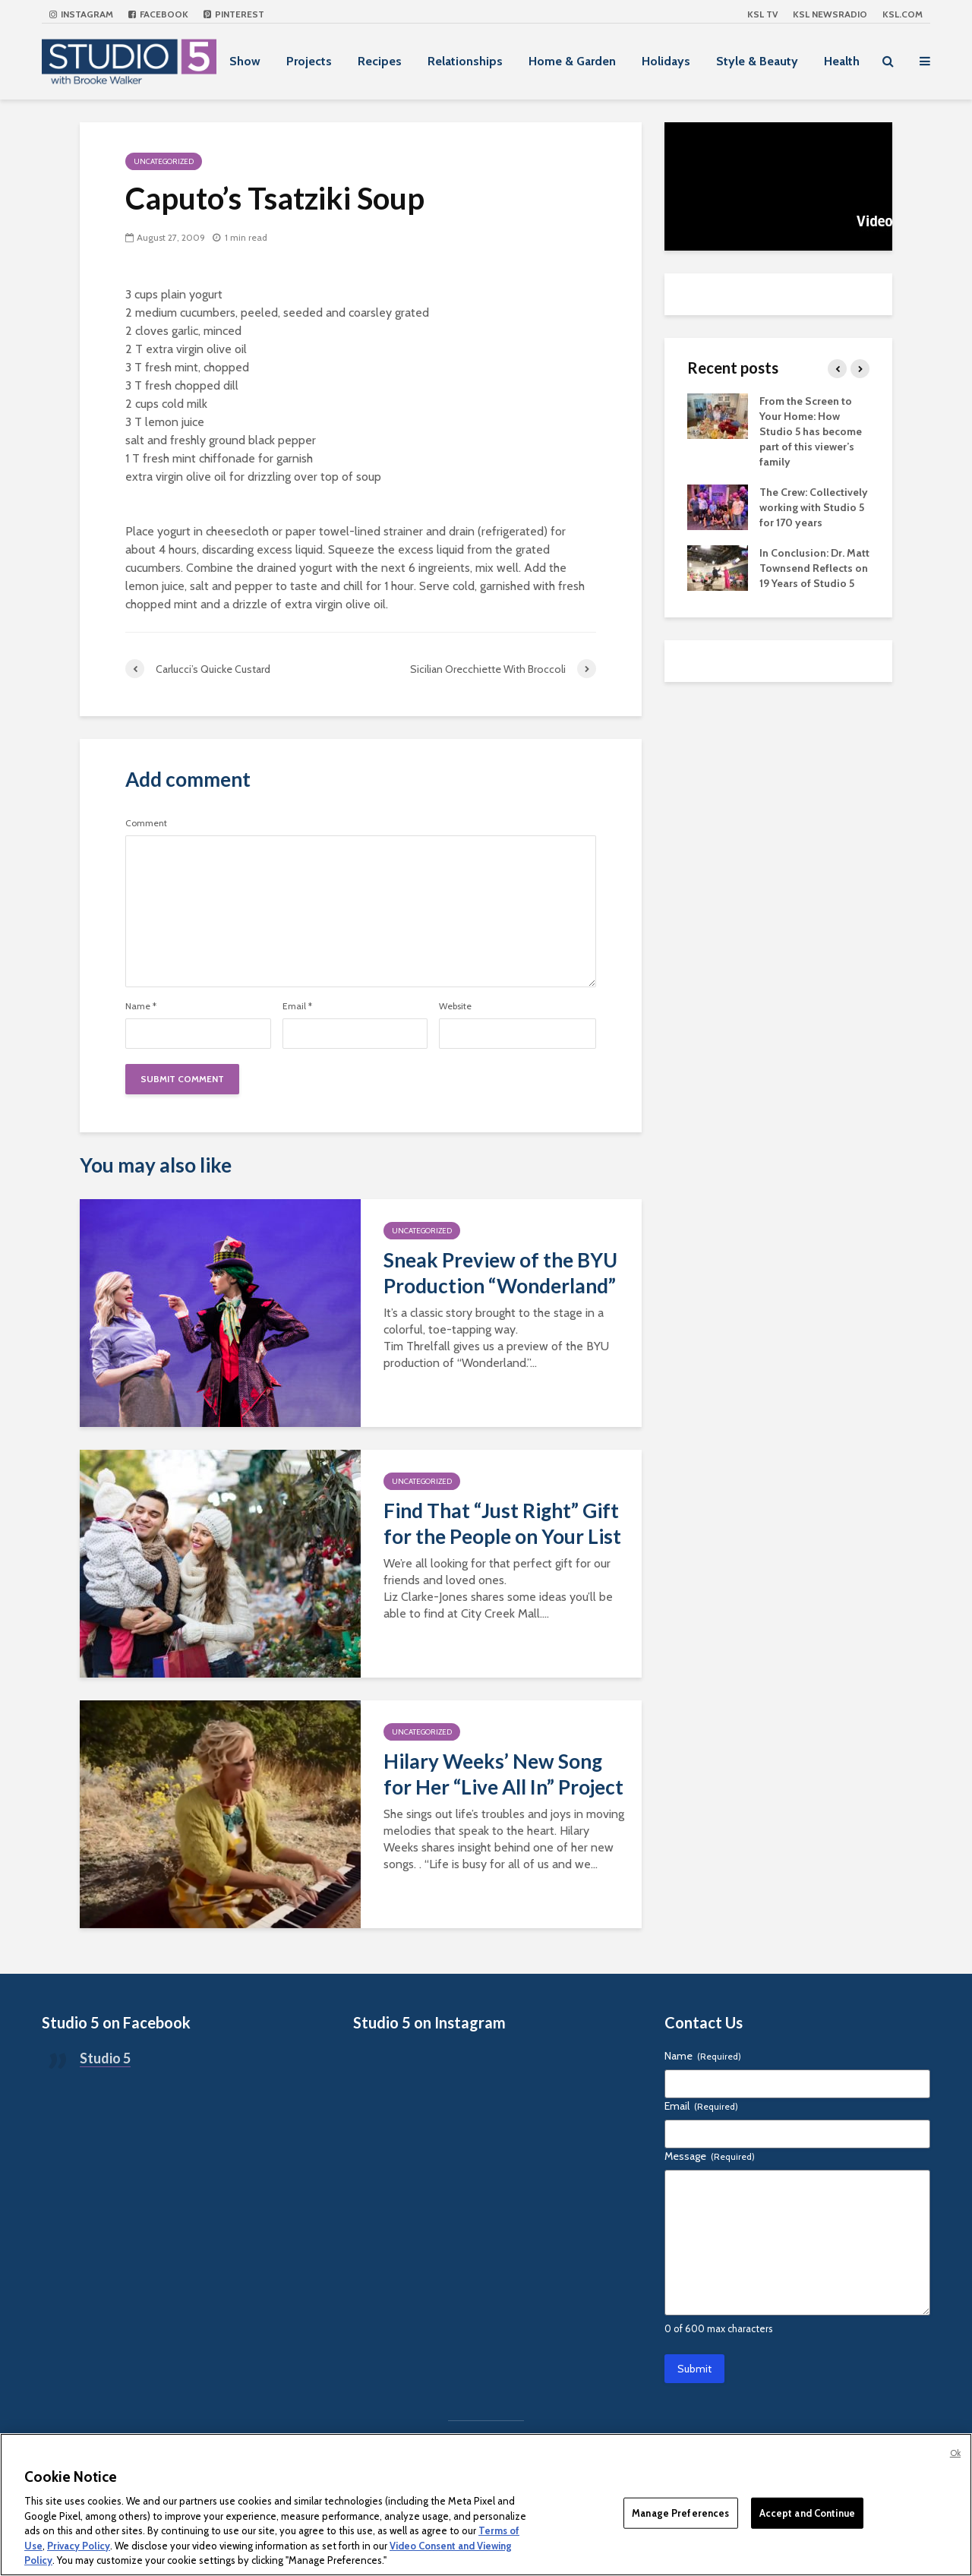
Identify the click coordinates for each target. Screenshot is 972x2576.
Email (297, 1006)
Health (842, 61)
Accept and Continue (807, 2512)
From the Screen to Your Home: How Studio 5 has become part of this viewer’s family (810, 431)
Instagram (81, 14)
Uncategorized (164, 161)
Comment (146, 823)
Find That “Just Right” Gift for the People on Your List (502, 1523)
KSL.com (902, 14)
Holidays (666, 61)
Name (140, 1006)
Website (455, 1006)
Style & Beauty (757, 61)
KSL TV (762, 14)
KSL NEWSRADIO (830, 14)
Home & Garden (572, 61)
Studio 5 (105, 2058)
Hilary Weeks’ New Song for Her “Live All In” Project (503, 1774)
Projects (309, 61)
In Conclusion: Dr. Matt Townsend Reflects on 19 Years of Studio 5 (814, 568)
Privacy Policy (78, 2546)
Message (709, 2156)
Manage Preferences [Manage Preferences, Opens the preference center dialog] (680, 2512)
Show (244, 61)
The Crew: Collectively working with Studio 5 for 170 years (813, 507)
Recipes (380, 61)
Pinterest (234, 14)
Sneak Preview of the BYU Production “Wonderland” (500, 1273)
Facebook (158, 14)
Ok (955, 2453)
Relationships (465, 61)
